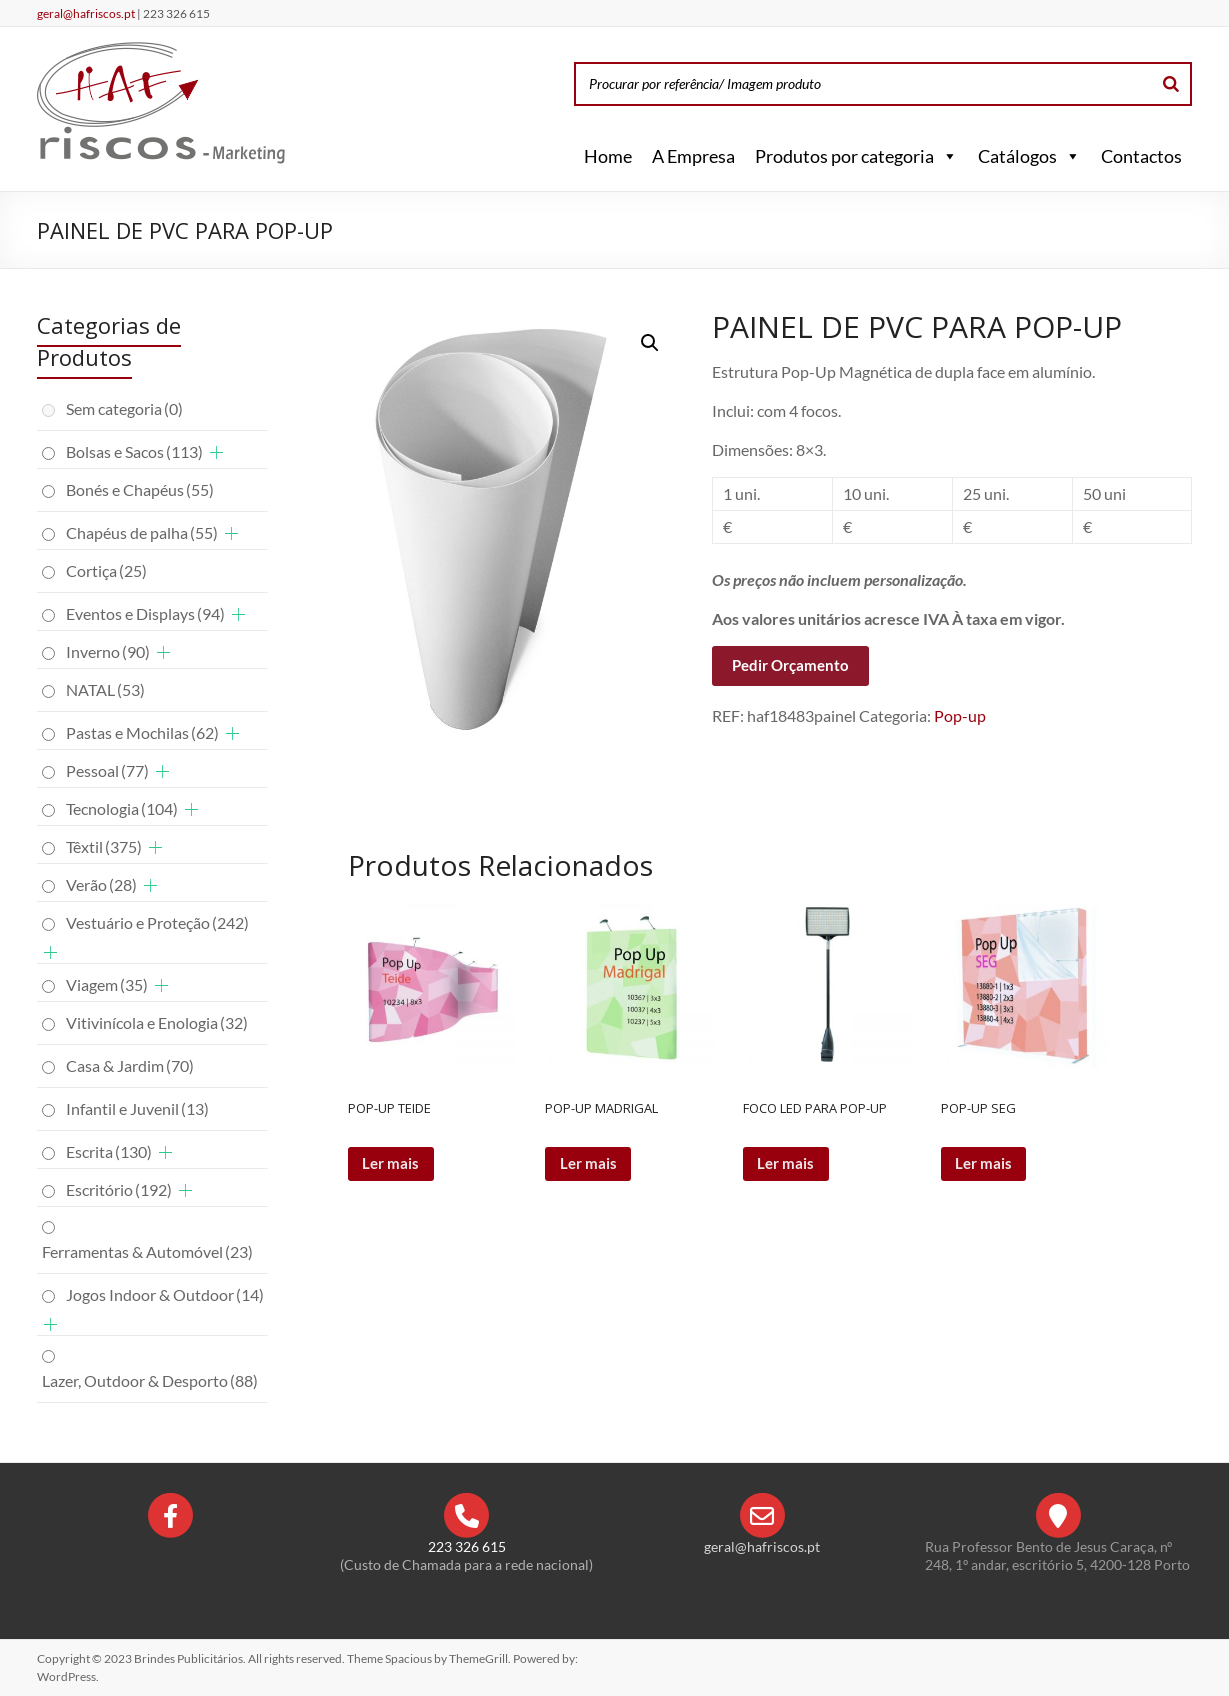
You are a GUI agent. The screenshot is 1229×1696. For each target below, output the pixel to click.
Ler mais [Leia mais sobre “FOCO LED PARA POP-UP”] (788, 1164)
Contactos (1141, 156)
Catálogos (1029, 156)
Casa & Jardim (130, 1065)
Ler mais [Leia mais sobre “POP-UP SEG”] (986, 1164)
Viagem (107, 984)
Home (608, 156)
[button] (946, 156)
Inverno (108, 651)
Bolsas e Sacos (134, 451)
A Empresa (693, 156)
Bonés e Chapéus (140, 489)
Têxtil (104, 846)
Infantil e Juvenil (137, 1108)
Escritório (119, 1189)
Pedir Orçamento (790, 665)
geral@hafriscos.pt (87, 13)
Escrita (109, 1151)
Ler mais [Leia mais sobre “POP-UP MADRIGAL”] (590, 1164)
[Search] (1171, 84)
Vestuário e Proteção (157, 922)
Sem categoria (124, 408)
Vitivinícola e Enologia (157, 1022)
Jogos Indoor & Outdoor (165, 1294)
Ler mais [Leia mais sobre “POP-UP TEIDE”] (393, 1164)
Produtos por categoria (856, 156)
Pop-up (960, 715)
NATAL (105, 689)
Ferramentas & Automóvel (147, 1251)
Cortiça (106, 570)
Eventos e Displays (145, 613)
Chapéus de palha (142, 532)
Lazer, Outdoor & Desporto (150, 1380)
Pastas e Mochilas (142, 732)
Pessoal (107, 770)
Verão (101, 884)
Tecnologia (122, 808)
